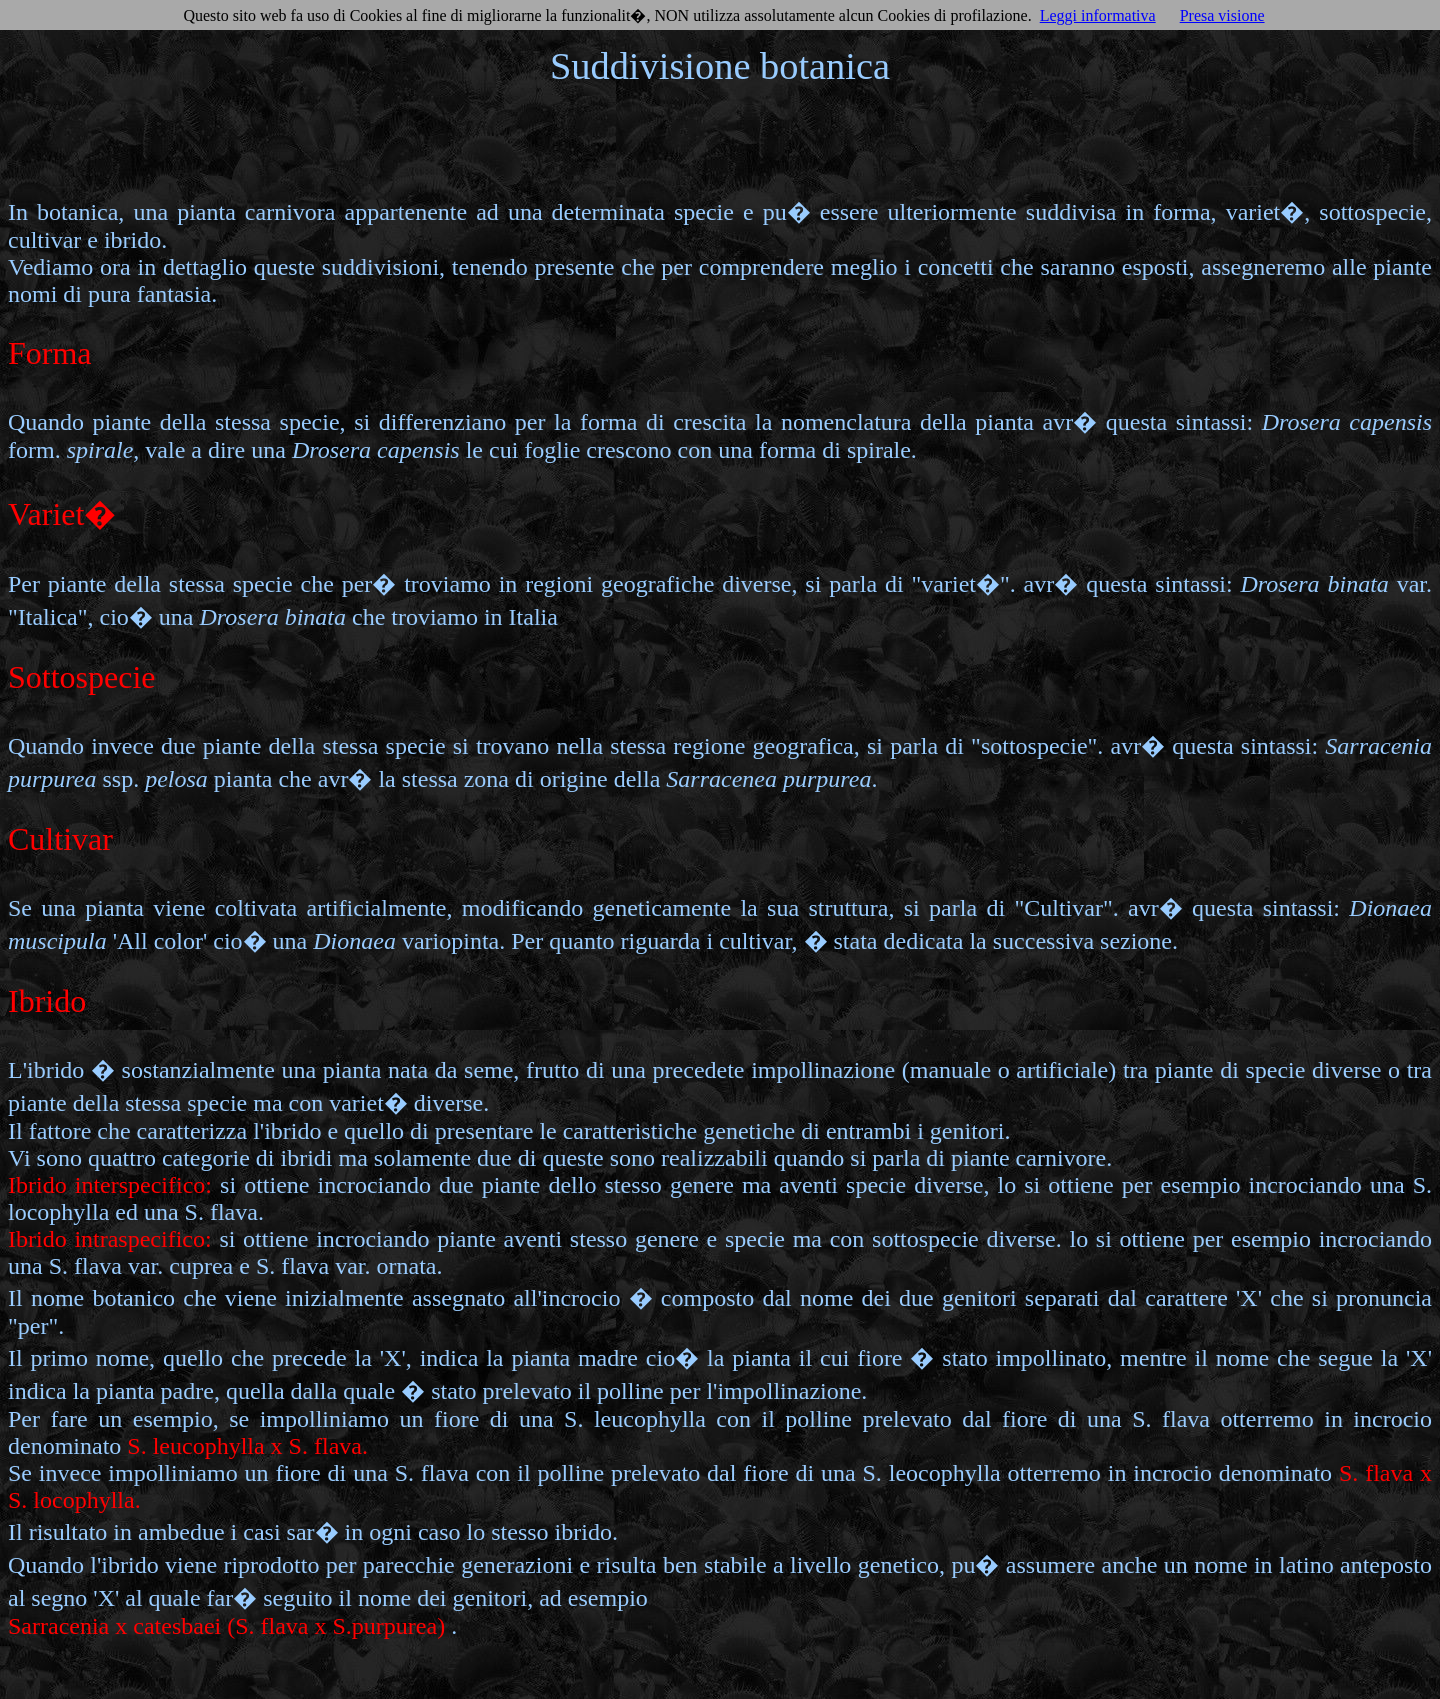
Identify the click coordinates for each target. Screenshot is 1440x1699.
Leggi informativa (1098, 15)
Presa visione (1222, 15)
